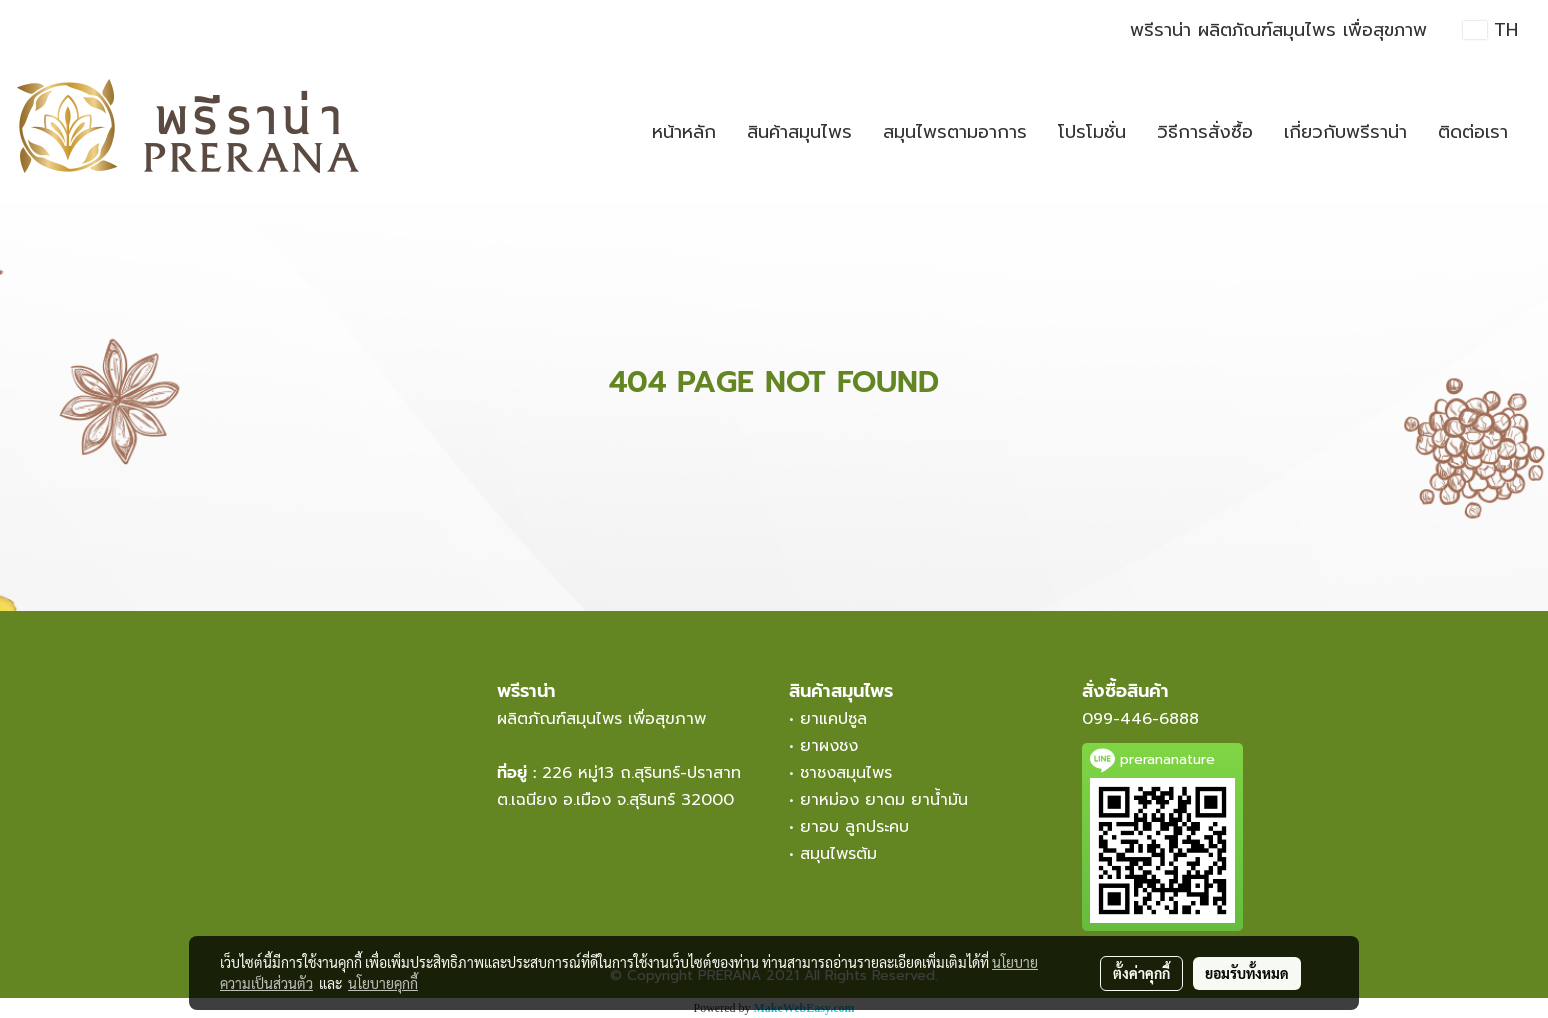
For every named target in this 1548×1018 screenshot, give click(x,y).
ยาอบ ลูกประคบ (854, 827)
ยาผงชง (835, 746)
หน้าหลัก (684, 132)
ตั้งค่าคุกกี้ (1141, 973)
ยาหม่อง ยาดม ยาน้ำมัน (884, 800)
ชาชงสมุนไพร (846, 773)
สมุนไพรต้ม (838, 854)
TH (1490, 30)
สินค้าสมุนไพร (799, 132)
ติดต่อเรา (1473, 132)
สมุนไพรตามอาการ (955, 132)
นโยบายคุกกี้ (383, 983)
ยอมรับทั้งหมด (1247, 973)
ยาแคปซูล (833, 719)
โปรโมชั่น (1092, 132)
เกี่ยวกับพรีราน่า (1345, 132)
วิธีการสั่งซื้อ (1205, 132)
